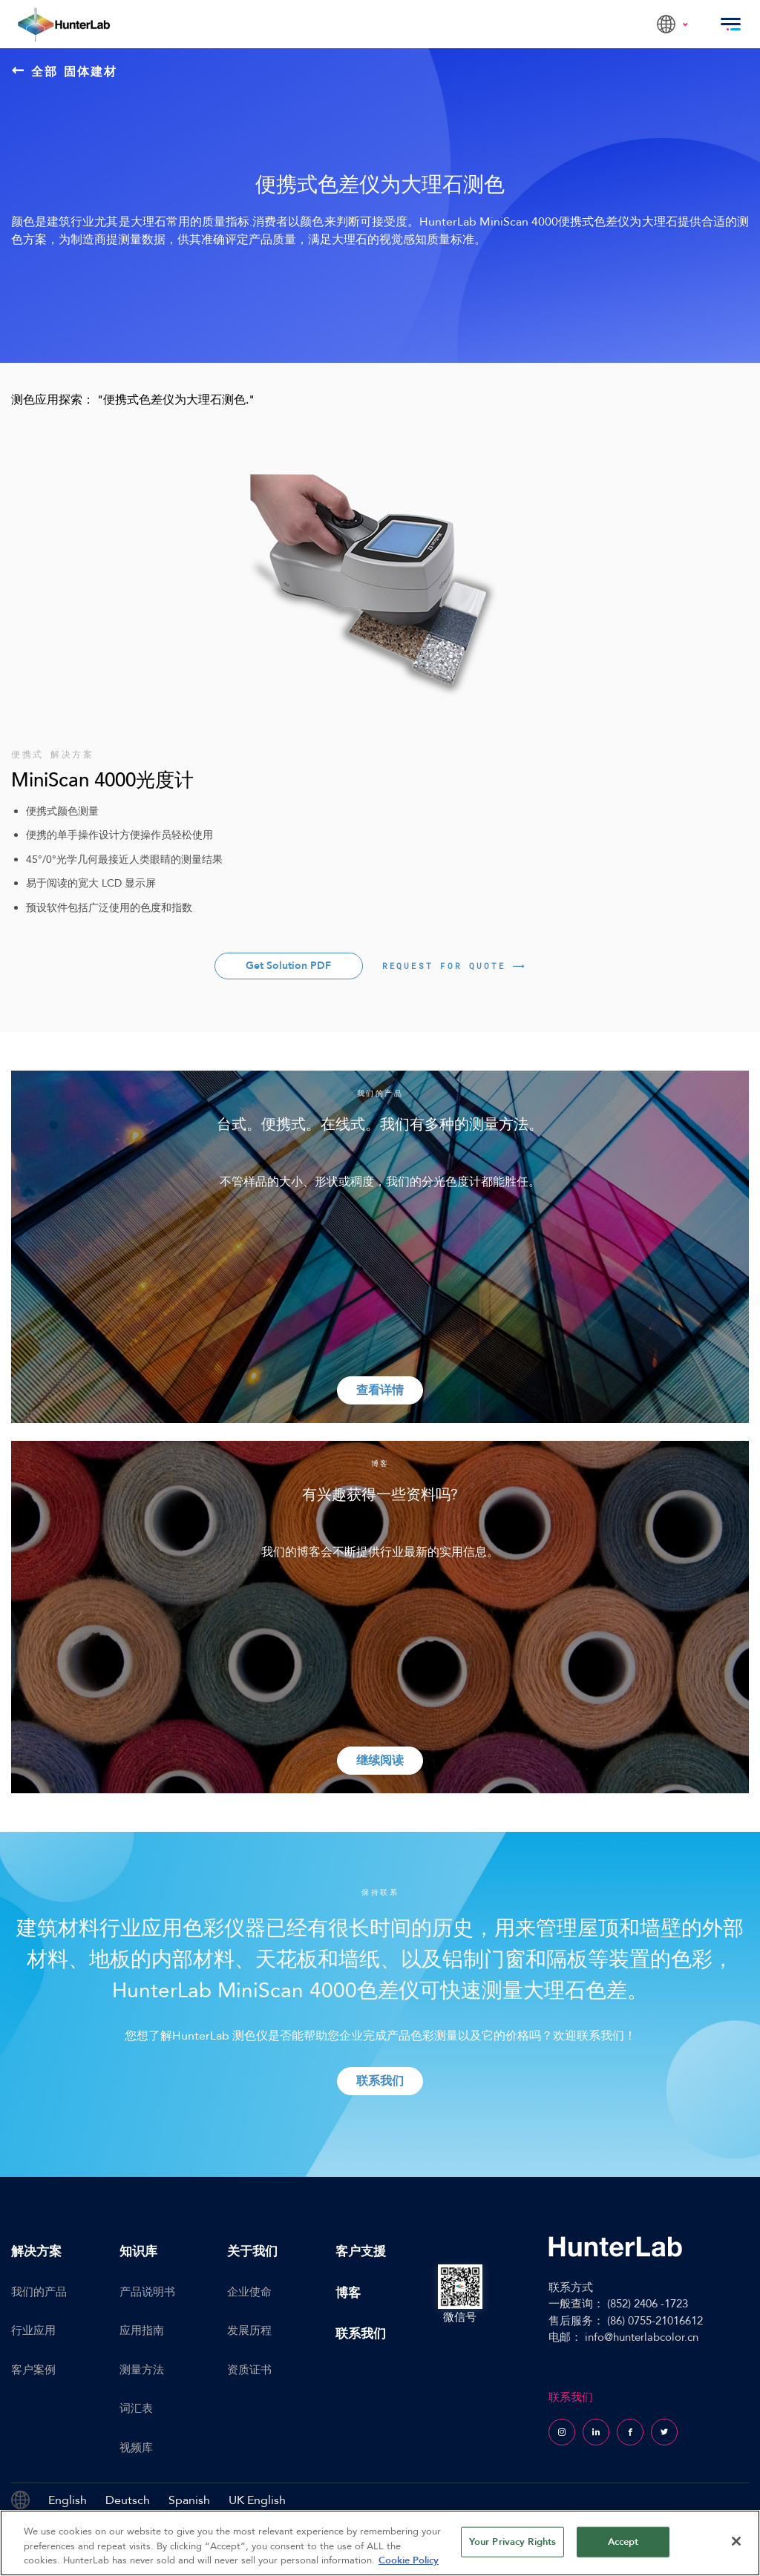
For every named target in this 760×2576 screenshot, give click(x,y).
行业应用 (33, 2330)
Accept (623, 2541)
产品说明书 (147, 2291)
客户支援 (360, 2251)
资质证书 (249, 2369)
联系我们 (360, 2333)
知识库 (138, 2251)
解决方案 (36, 2251)
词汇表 (136, 2408)
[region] (380, 2543)
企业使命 (249, 2291)
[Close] (736, 2541)
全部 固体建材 (65, 71)
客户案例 (33, 2369)
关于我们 (252, 2251)
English (67, 2500)
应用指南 (141, 2330)
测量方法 (141, 2369)
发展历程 (249, 2330)
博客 (348, 2292)
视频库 (136, 2447)
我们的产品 (39, 2291)
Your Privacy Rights (512, 2541)
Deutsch (127, 2500)
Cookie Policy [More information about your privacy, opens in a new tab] (409, 2560)
